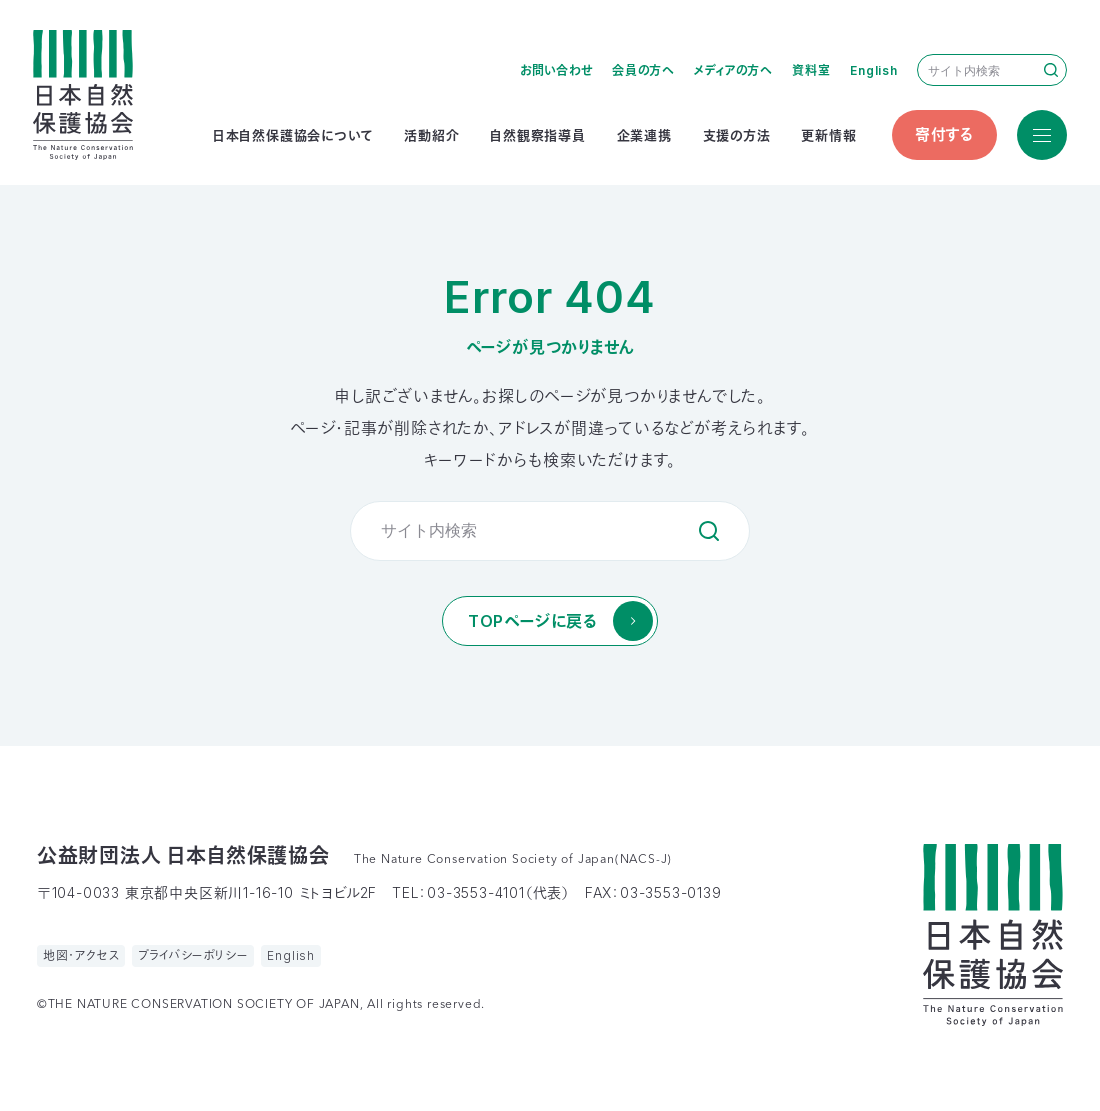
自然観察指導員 (538, 135)
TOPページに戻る (532, 621)
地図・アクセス (81, 955)
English (874, 70)
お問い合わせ (556, 70)
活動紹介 (431, 135)
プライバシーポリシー (193, 955)
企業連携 (644, 135)
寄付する (944, 134)
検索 (1051, 70)
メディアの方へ (733, 70)
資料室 (811, 70)
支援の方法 (737, 135)
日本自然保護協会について (293, 135)
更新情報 (828, 135)
